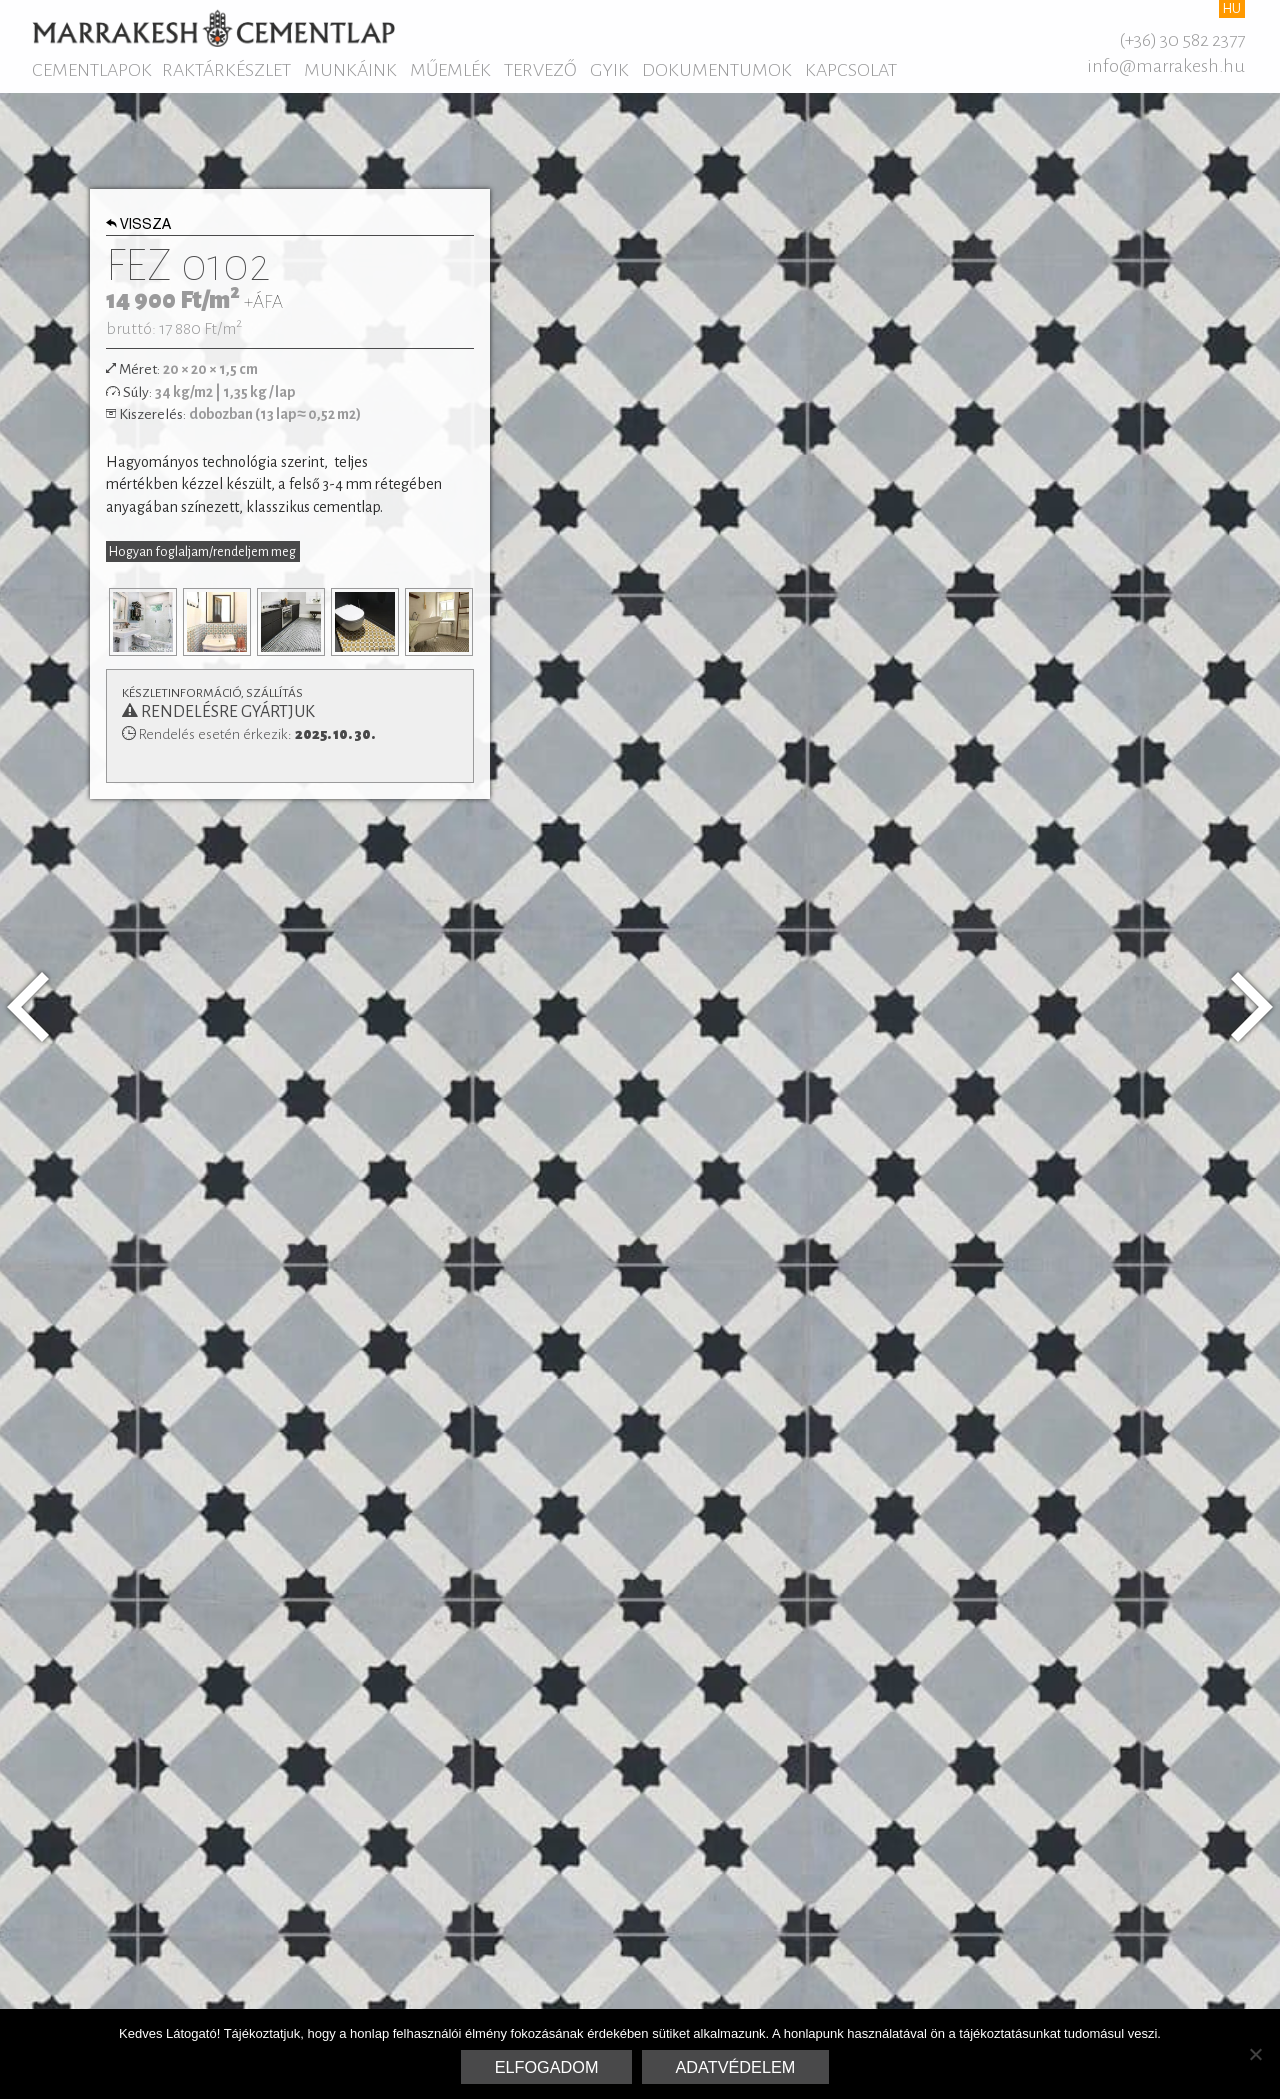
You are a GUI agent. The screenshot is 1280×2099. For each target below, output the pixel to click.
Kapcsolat (851, 70)
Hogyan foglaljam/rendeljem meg (202, 552)
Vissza (139, 226)
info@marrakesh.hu (1166, 66)
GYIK (609, 70)
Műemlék (450, 70)
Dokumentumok (717, 70)
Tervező (540, 70)
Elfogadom (547, 2067)
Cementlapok (92, 70)
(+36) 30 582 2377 (1182, 40)
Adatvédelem (736, 2067)
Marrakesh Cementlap (213, 28)
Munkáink (350, 70)
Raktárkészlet (226, 70)
